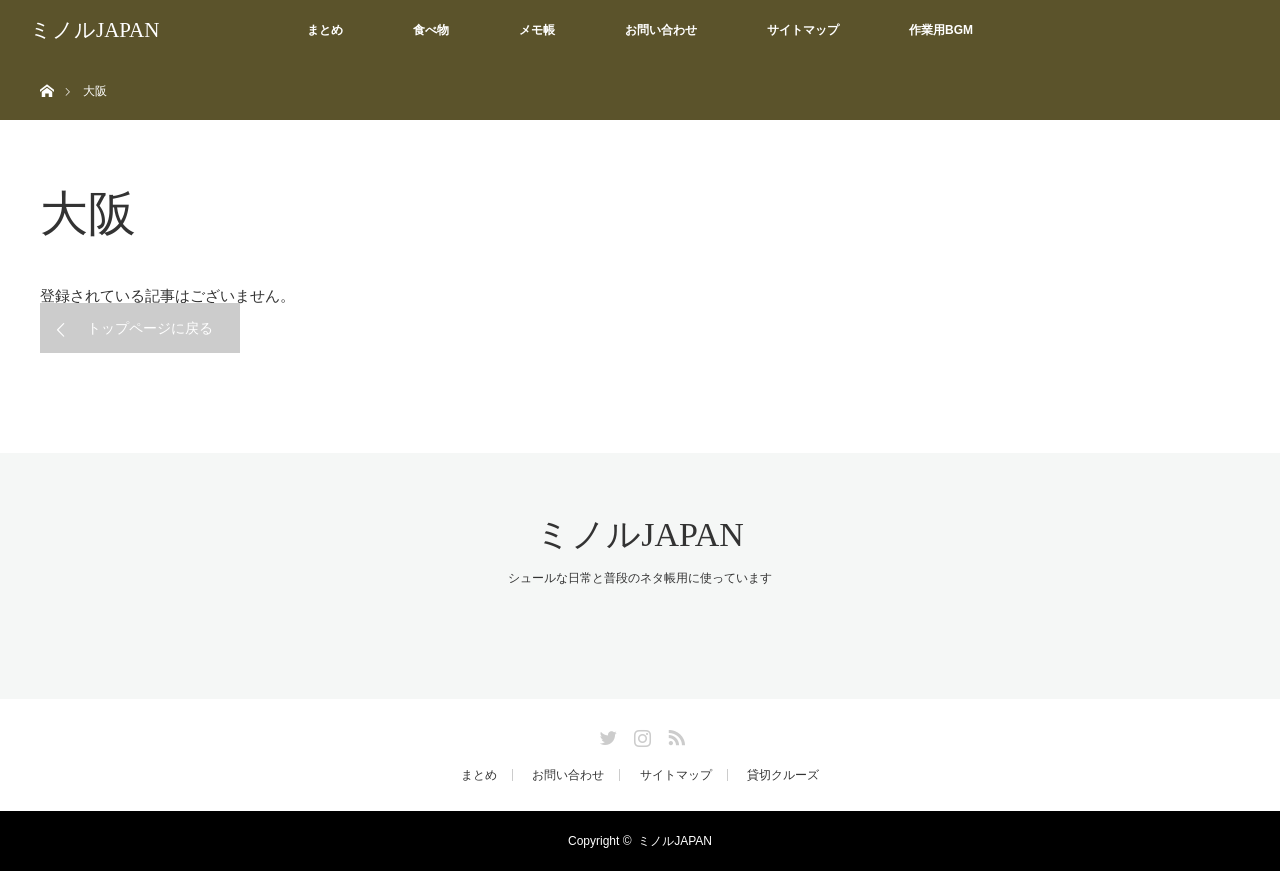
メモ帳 (537, 30)
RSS (674, 734)
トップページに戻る (150, 328)
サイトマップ (803, 30)
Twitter (606, 734)
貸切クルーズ (783, 775)
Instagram (640, 734)
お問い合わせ (661, 30)
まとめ (325, 30)
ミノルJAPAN (94, 30)
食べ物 (431, 30)
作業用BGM (941, 30)
